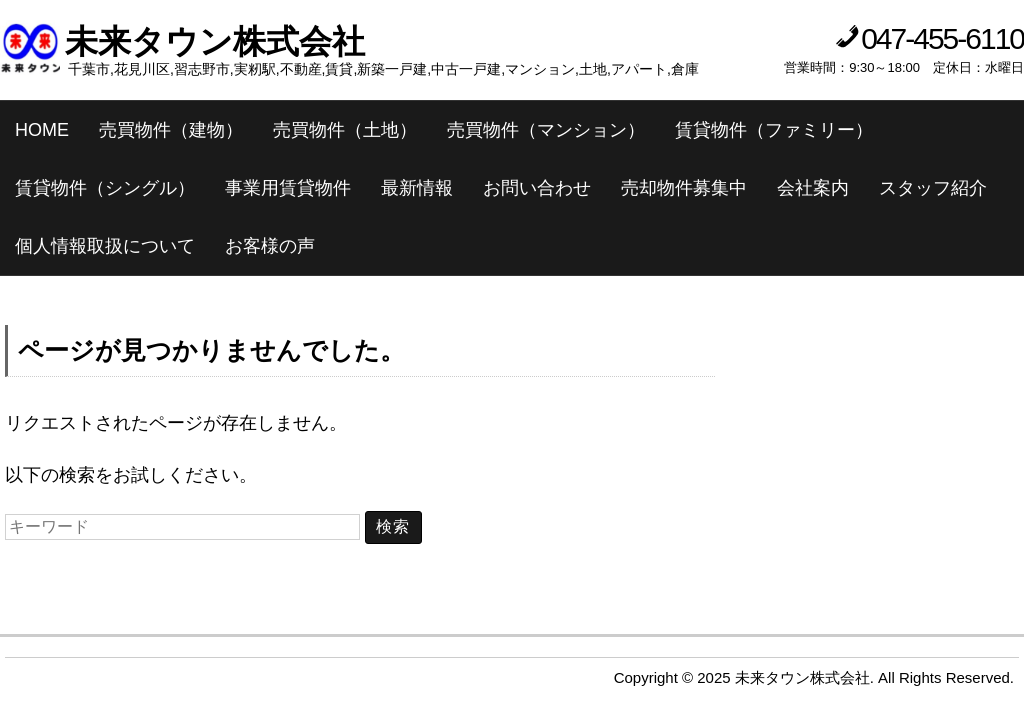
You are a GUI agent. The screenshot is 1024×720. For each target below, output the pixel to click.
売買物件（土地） (345, 130)
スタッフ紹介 (933, 188)
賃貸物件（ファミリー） (774, 130)
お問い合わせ (537, 188)
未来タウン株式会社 (215, 41)
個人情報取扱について (105, 246)
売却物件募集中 (684, 188)
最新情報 (417, 188)
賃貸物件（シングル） (105, 188)
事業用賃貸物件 (288, 188)
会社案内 (813, 188)
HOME (42, 130)
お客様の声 (270, 246)
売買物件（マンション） (546, 130)
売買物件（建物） (171, 130)
